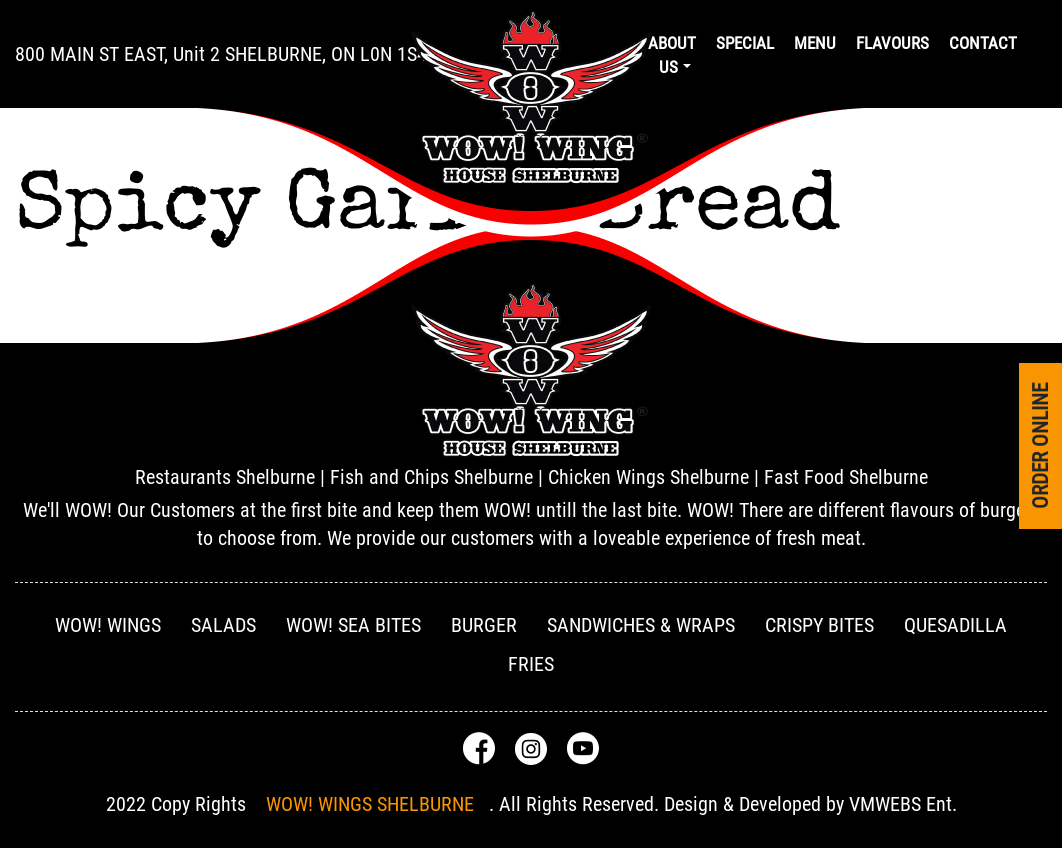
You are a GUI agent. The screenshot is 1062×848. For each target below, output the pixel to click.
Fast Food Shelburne (846, 477)
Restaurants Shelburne (225, 477)
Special (745, 43)
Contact (983, 43)
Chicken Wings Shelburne (648, 477)
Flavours (892, 43)
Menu (815, 43)
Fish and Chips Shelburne (431, 477)
